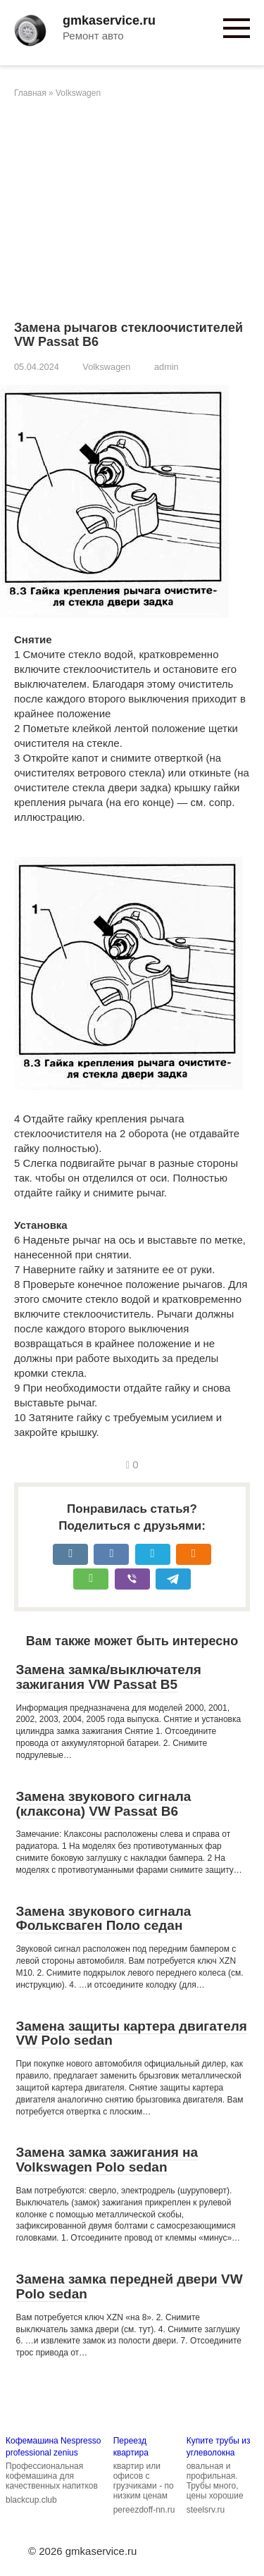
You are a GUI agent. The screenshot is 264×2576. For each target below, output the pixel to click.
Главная (30, 93)
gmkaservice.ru (109, 20)
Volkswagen (78, 93)
